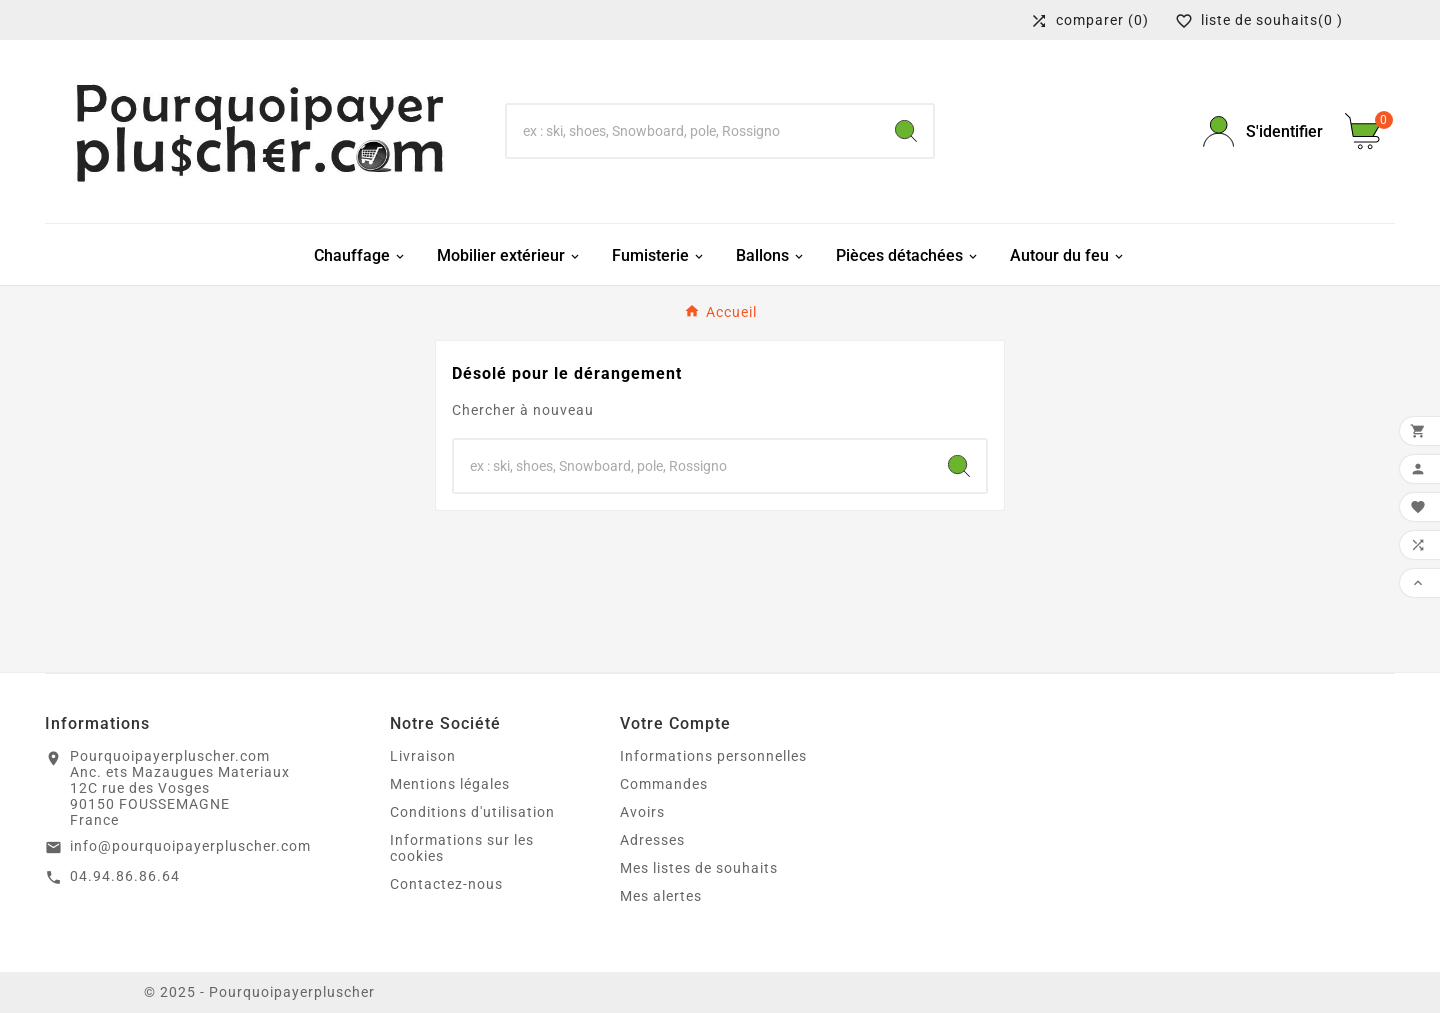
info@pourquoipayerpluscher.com (190, 846)
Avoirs (642, 812)
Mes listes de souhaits (699, 868)
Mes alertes (661, 896)
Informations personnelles (713, 756)
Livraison (423, 756)
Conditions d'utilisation (472, 812)
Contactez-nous (446, 884)
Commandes (664, 784)
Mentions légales (450, 784)
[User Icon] (1262, 131)
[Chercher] (693, 131)
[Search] (906, 131)
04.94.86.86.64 (125, 876)
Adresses (652, 840)
